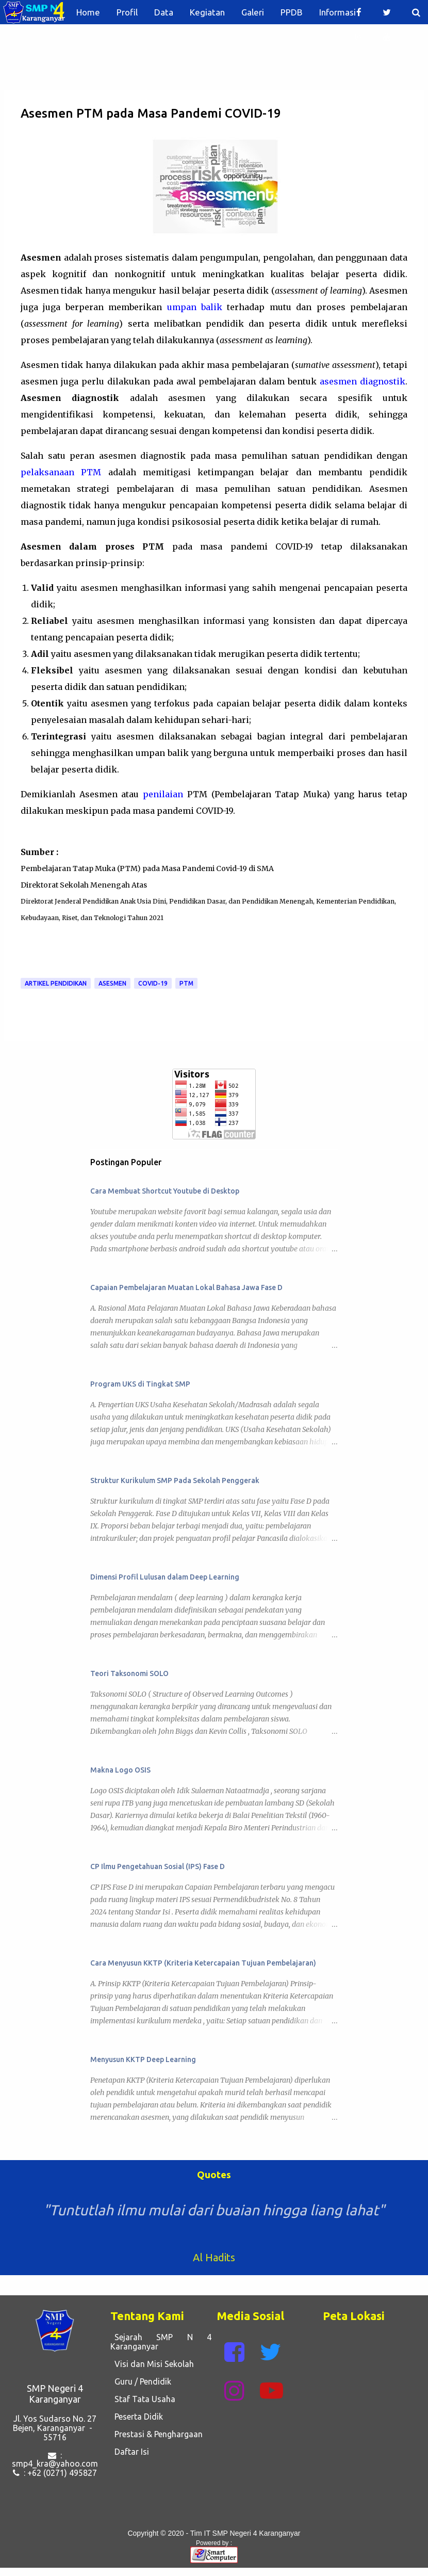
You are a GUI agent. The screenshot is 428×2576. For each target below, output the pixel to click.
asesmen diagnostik (362, 381)
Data (163, 12)
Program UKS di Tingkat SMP (140, 1384)
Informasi (337, 12)
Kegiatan (207, 12)
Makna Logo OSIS (120, 1770)
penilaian (163, 794)
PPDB (292, 12)
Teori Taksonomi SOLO (129, 1673)
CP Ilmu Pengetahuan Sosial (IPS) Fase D (157, 1866)
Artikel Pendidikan (56, 983)
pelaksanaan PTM (61, 472)
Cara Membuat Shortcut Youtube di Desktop (164, 1191)
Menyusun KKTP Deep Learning (143, 2059)
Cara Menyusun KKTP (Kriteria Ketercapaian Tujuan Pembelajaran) (203, 1963)
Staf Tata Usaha (142, 2399)
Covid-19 (153, 983)
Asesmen (112, 983)
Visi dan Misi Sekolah (152, 2364)
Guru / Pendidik (140, 2381)
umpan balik (194, 307)
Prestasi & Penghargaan (156, 2434)
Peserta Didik (136, 2416)
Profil (127, 12)
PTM (186, 983)
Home (88, 12)
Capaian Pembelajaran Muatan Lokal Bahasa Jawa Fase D (186, 1287)
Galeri (252, 12)
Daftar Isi (129, 2451)
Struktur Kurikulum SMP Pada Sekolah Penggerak (174, 1480)
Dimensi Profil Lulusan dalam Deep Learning (164, 1577)
